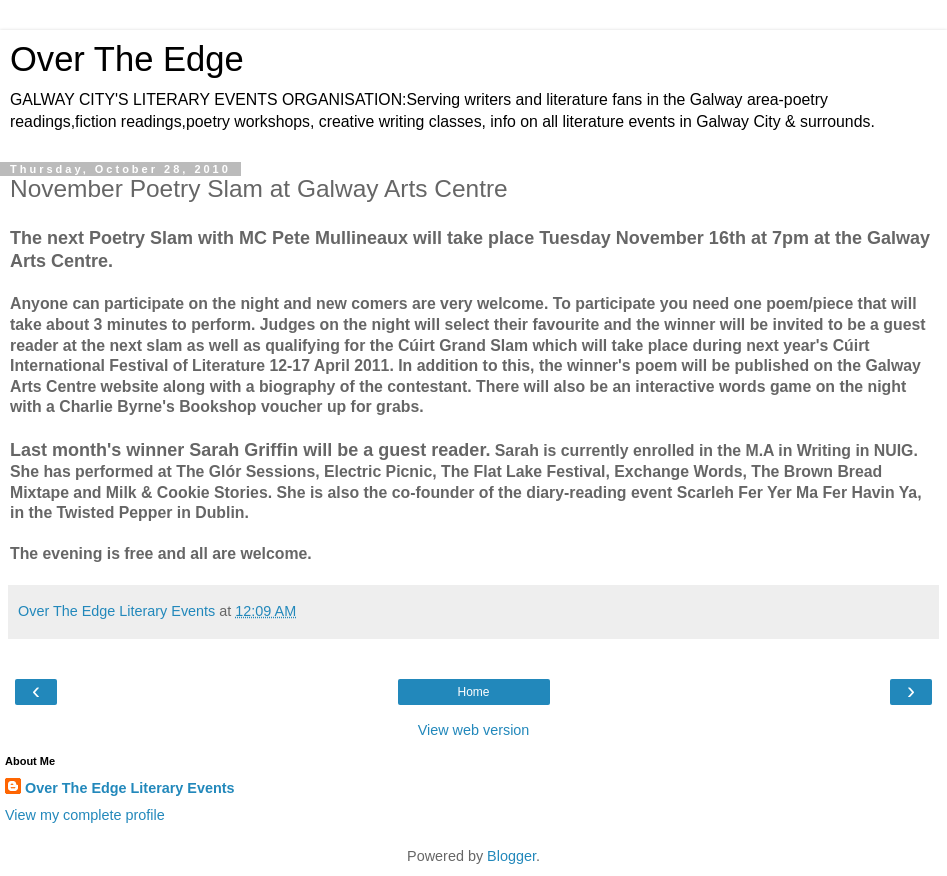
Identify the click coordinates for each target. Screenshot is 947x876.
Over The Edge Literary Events (130, 788)
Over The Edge (127, 59)
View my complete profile (85, 815)
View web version (474, 730)
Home (473, 692)
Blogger (511, 856)
